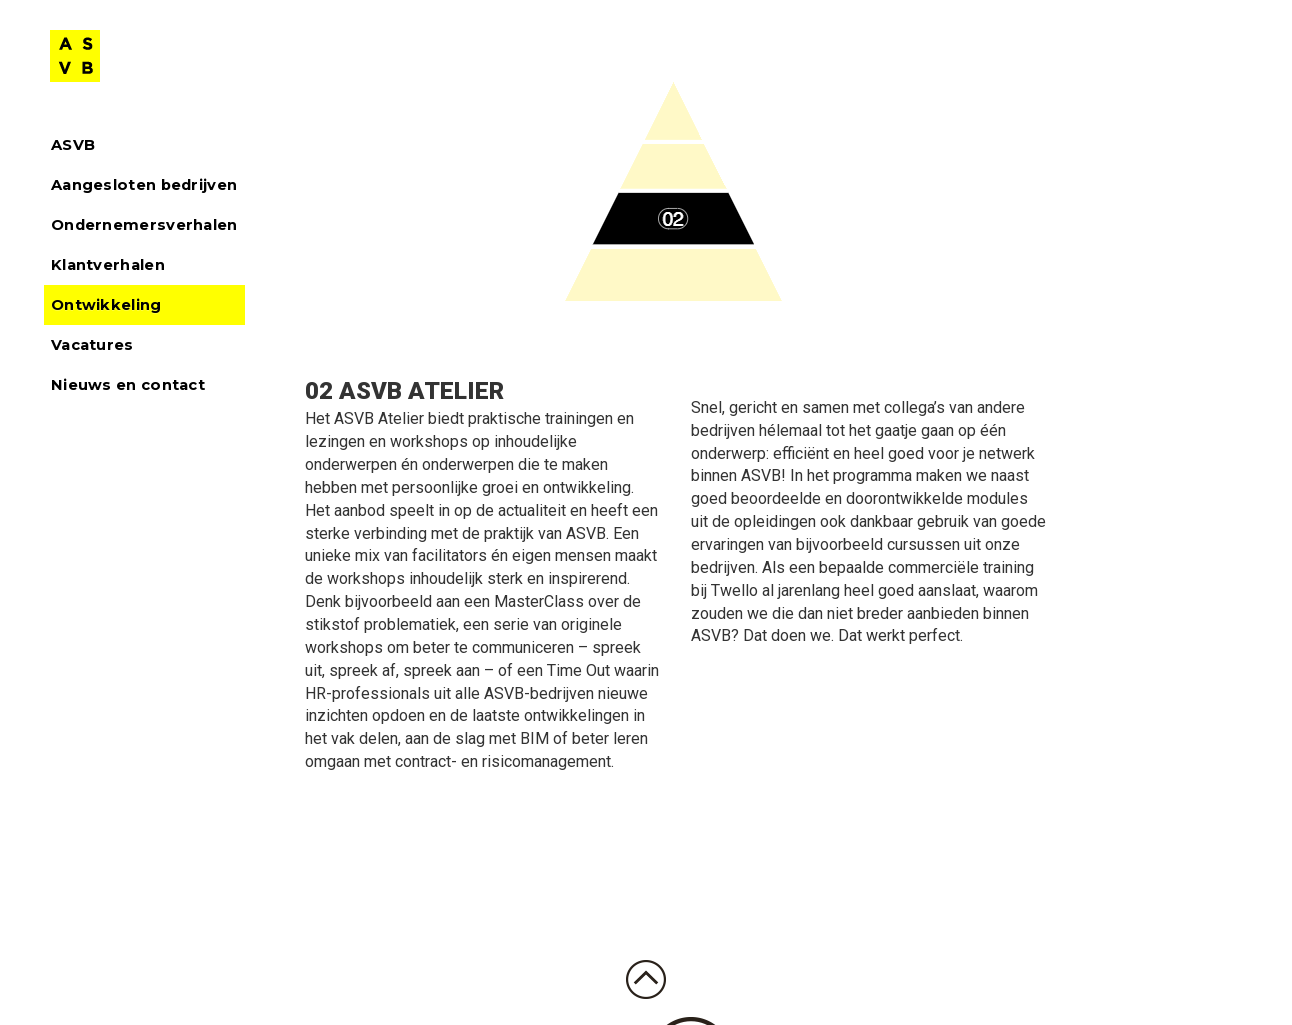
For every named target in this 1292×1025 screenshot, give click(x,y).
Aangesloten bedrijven (144, 185)
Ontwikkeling (106, 305)
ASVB (73, 145)
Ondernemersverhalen (144, 225)
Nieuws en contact (128, 385)
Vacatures (92, 345)
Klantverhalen (108, 265)
